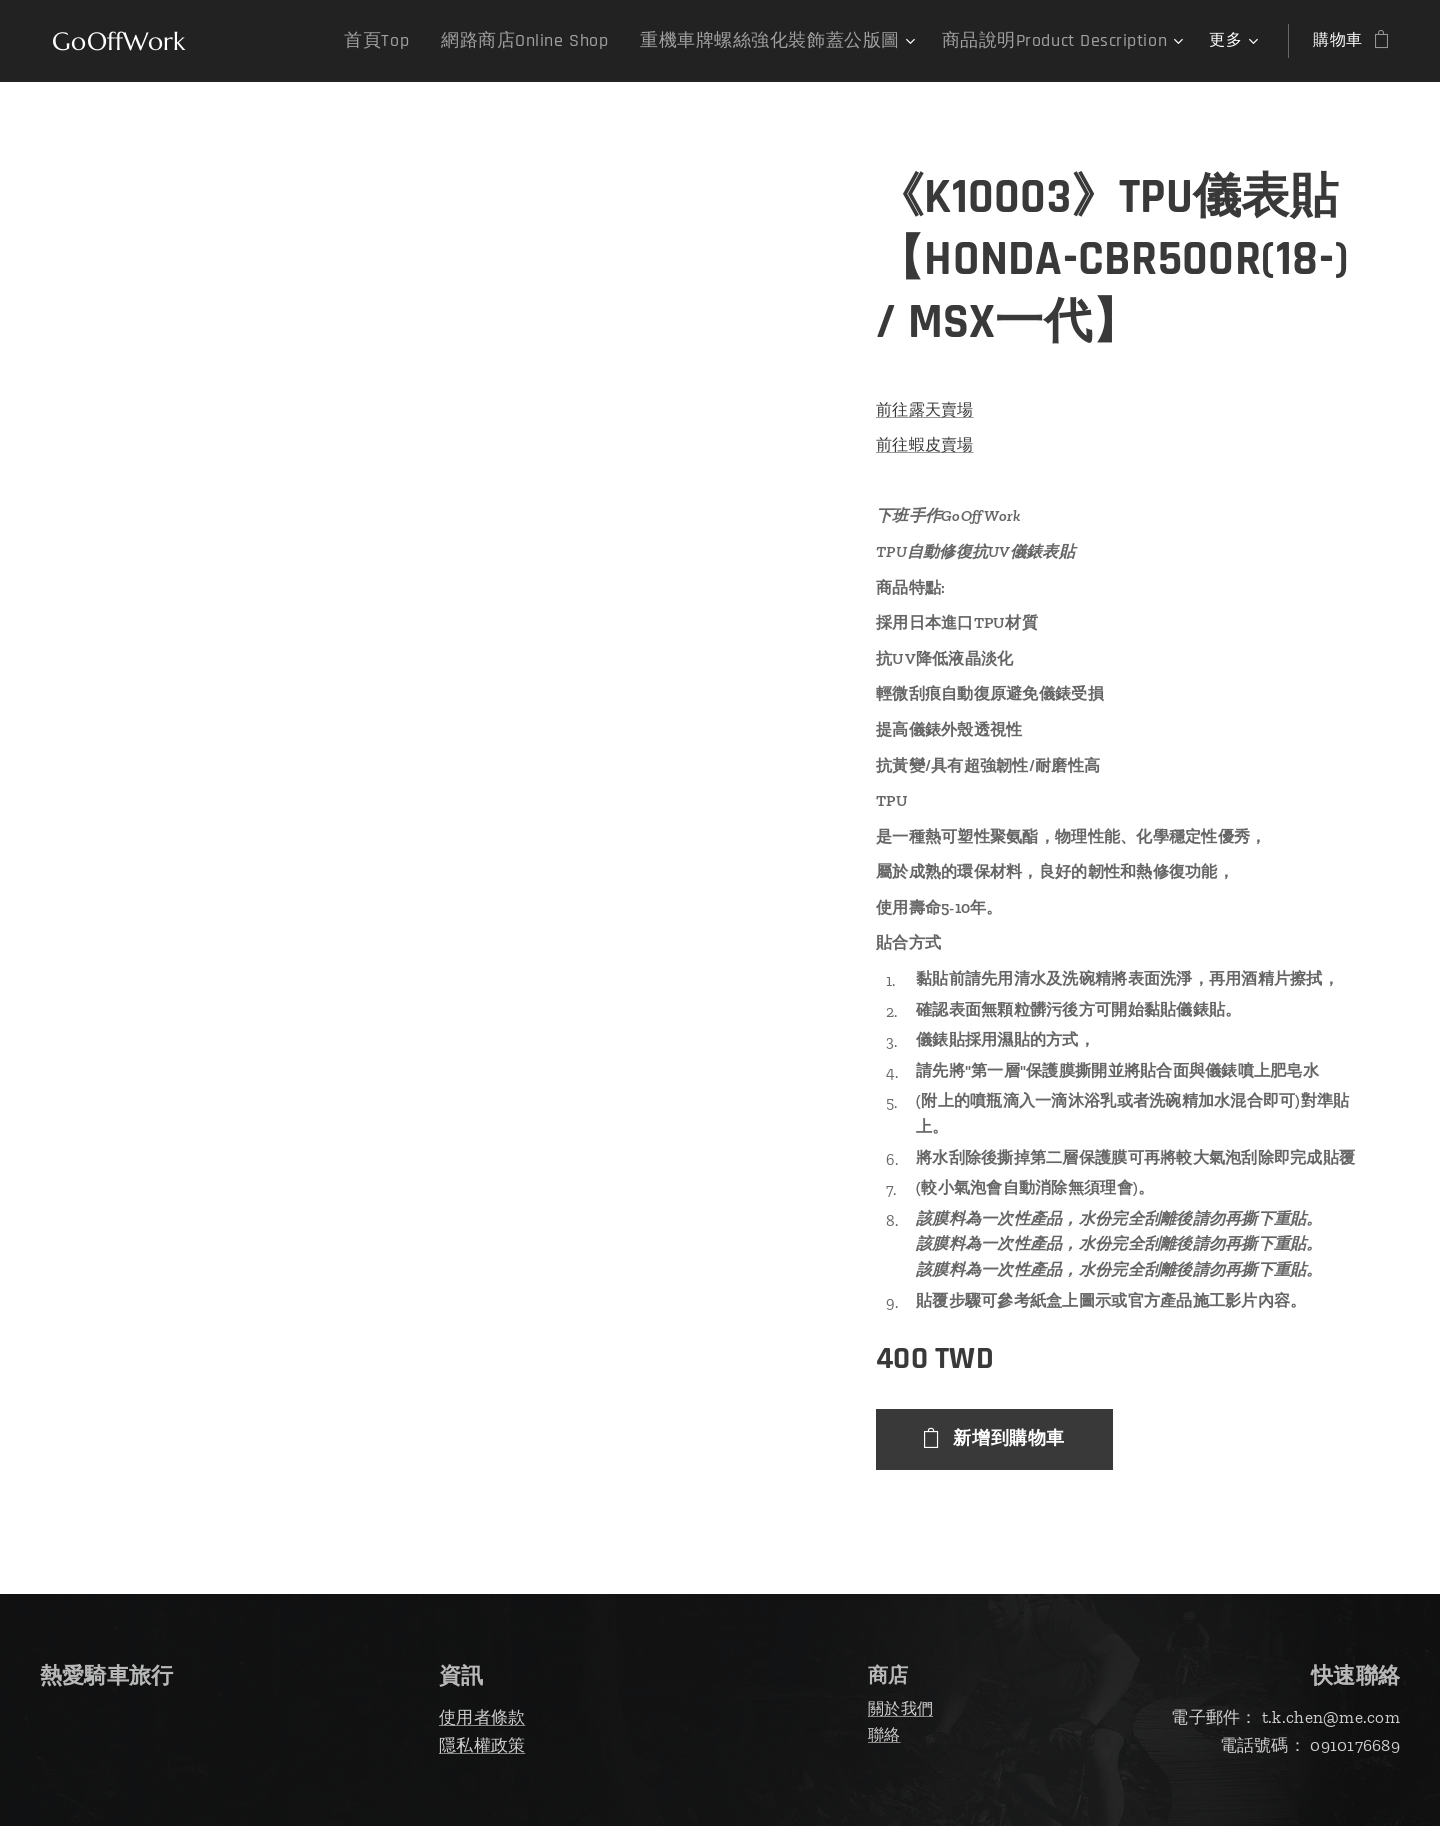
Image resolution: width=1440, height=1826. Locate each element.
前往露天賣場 (925, 409)
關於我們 (900, 1708)
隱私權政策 (482, 1745)
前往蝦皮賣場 (925, 444)
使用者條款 (482, 1717)
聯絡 (884, 1734)
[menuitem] (379, 41)
